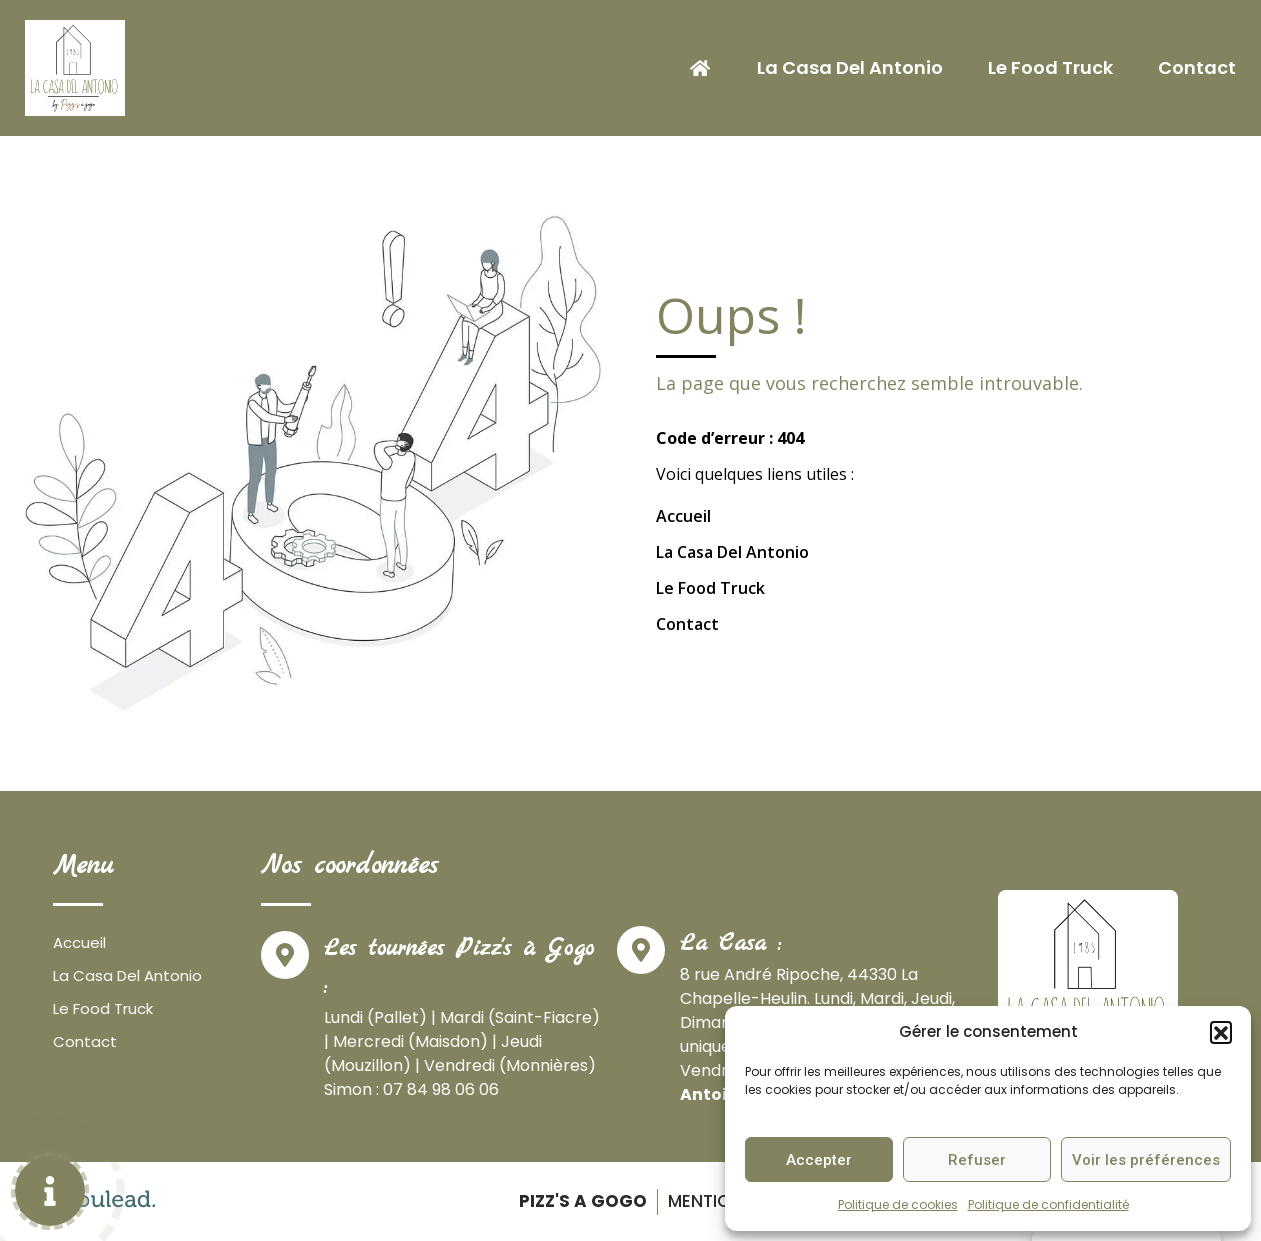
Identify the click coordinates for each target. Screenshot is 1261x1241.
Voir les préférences (1146, 1160)
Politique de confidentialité (1048, 1204)
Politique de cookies (898, 1204)
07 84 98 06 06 (441, 1089)
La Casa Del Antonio (850, 67)
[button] (1221, 1032)
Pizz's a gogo (579, 1201)
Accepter (819, 1160)
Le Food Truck (1050, 67)
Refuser (977, 1160)
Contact (1197, 67)
